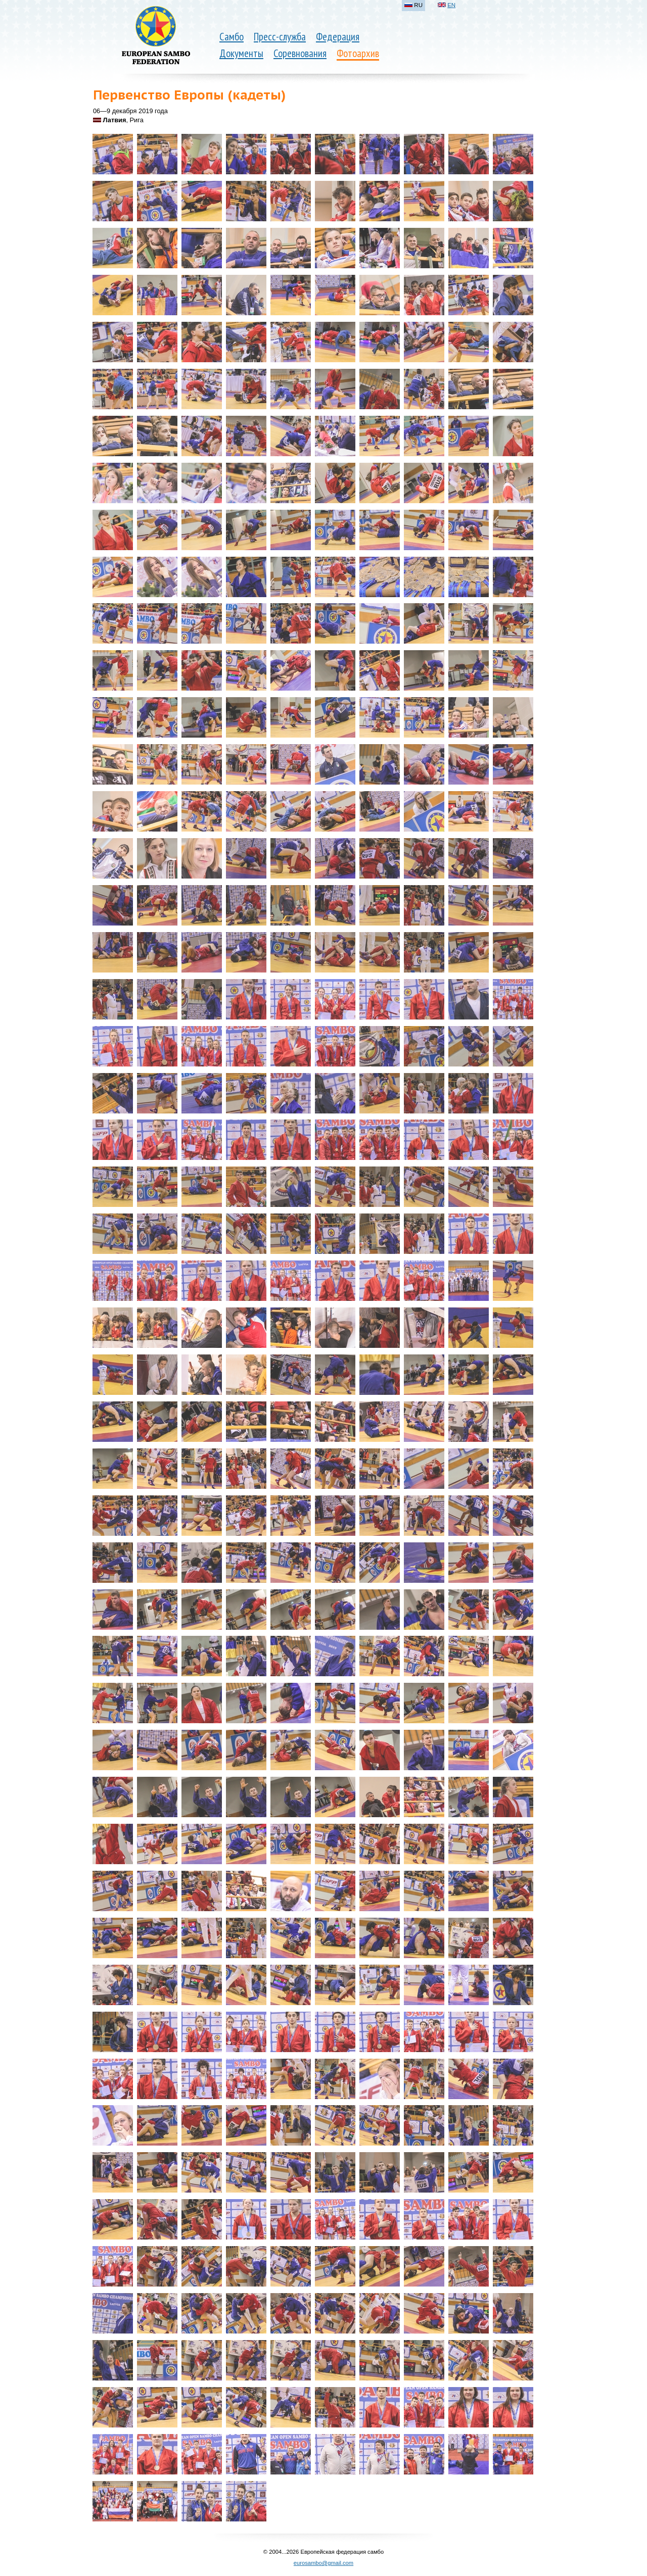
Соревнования (300, 53)
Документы (241, 53)
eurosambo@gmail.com (323, 2563)
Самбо (231, 36)
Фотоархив (358, 53)
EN (451, 5)
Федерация (337, 36)
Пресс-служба (280, 36)
